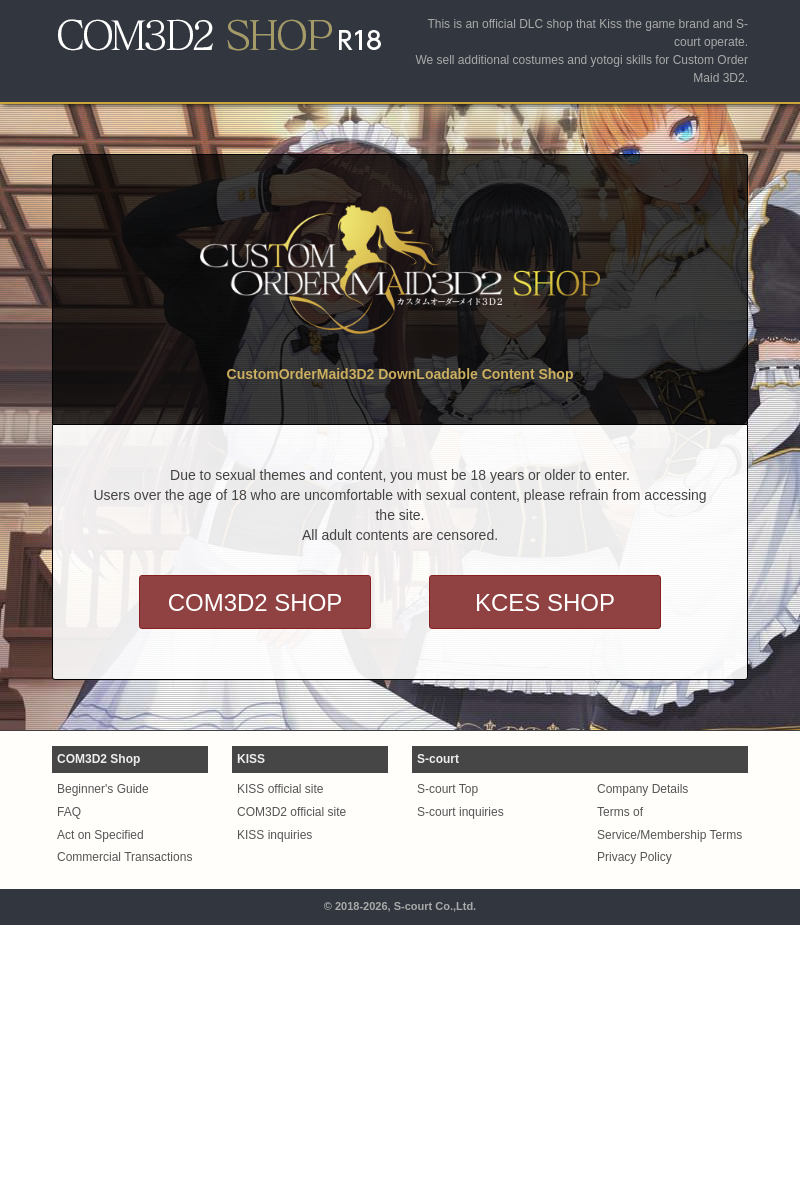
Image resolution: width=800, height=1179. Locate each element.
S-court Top (447, 789)
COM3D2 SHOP (255, 602)
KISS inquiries (274, 835)
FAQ (69, 812)
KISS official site (280, 789)
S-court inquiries (460, 812)
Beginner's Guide (103, 789)
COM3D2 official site (291, 812)
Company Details (642, 789)
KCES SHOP (545, 602)
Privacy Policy (634, 857)
